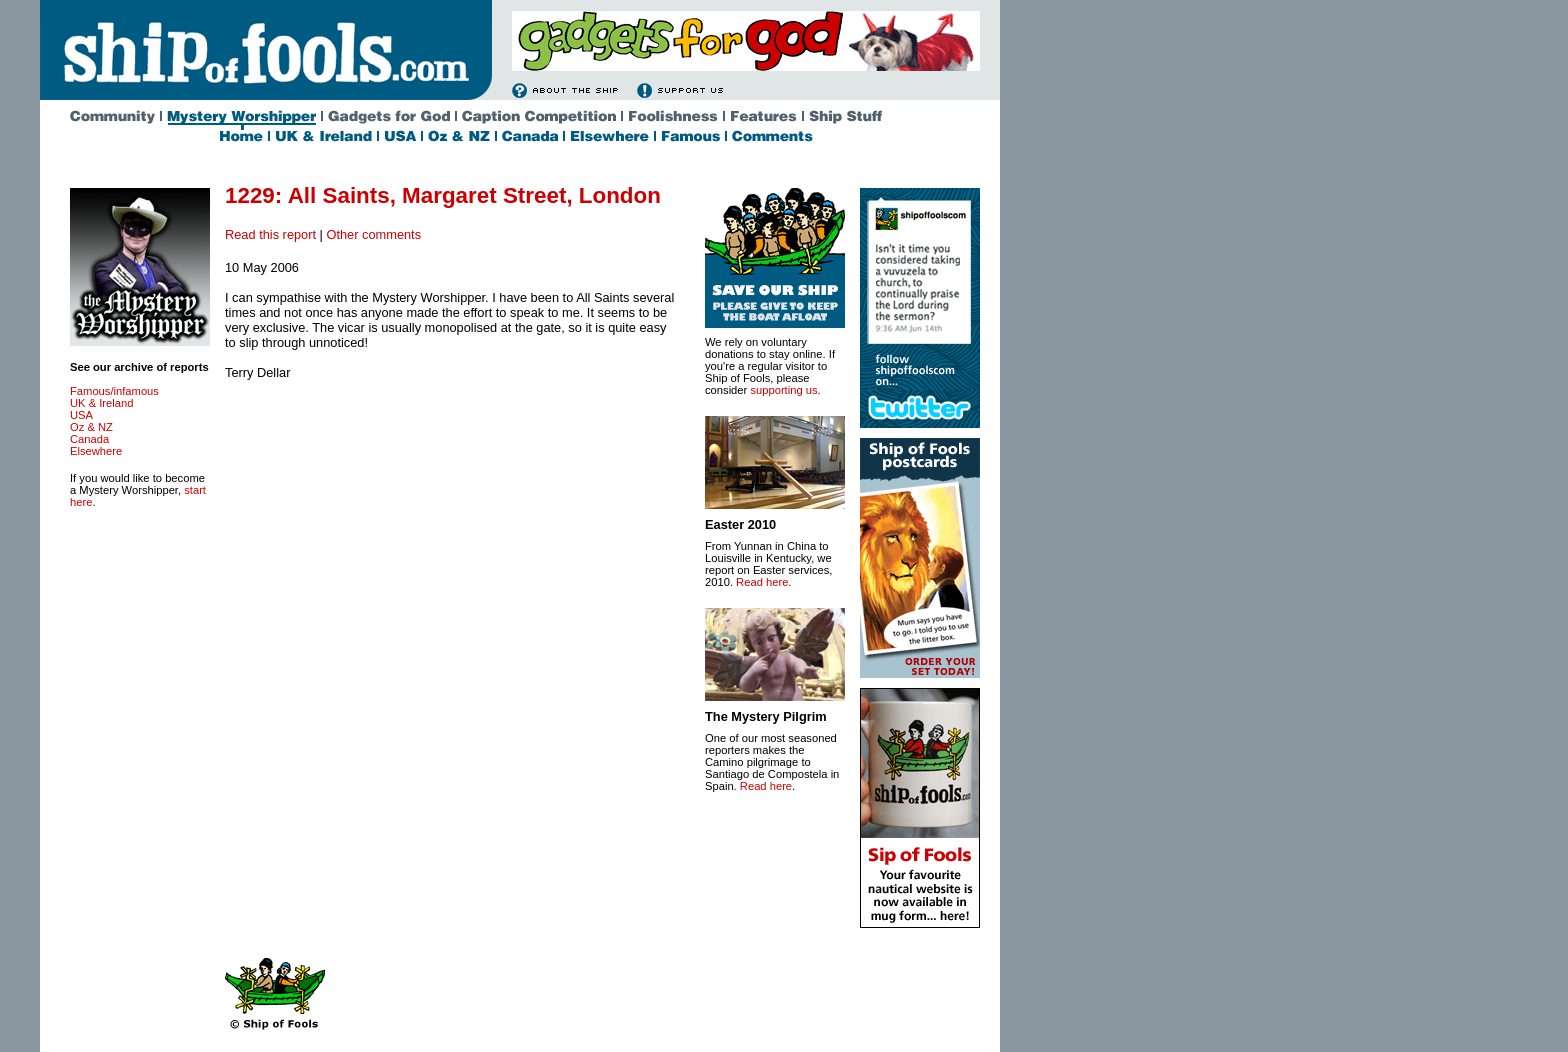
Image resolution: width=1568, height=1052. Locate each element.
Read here (762, 582)
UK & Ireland (101, 403)
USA (81, 415)
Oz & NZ (91, 427)
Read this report (270, 234)
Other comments (373, 234)
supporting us (783, 390)
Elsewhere (96, 451)
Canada (89, 439)
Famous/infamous (114, 391)
